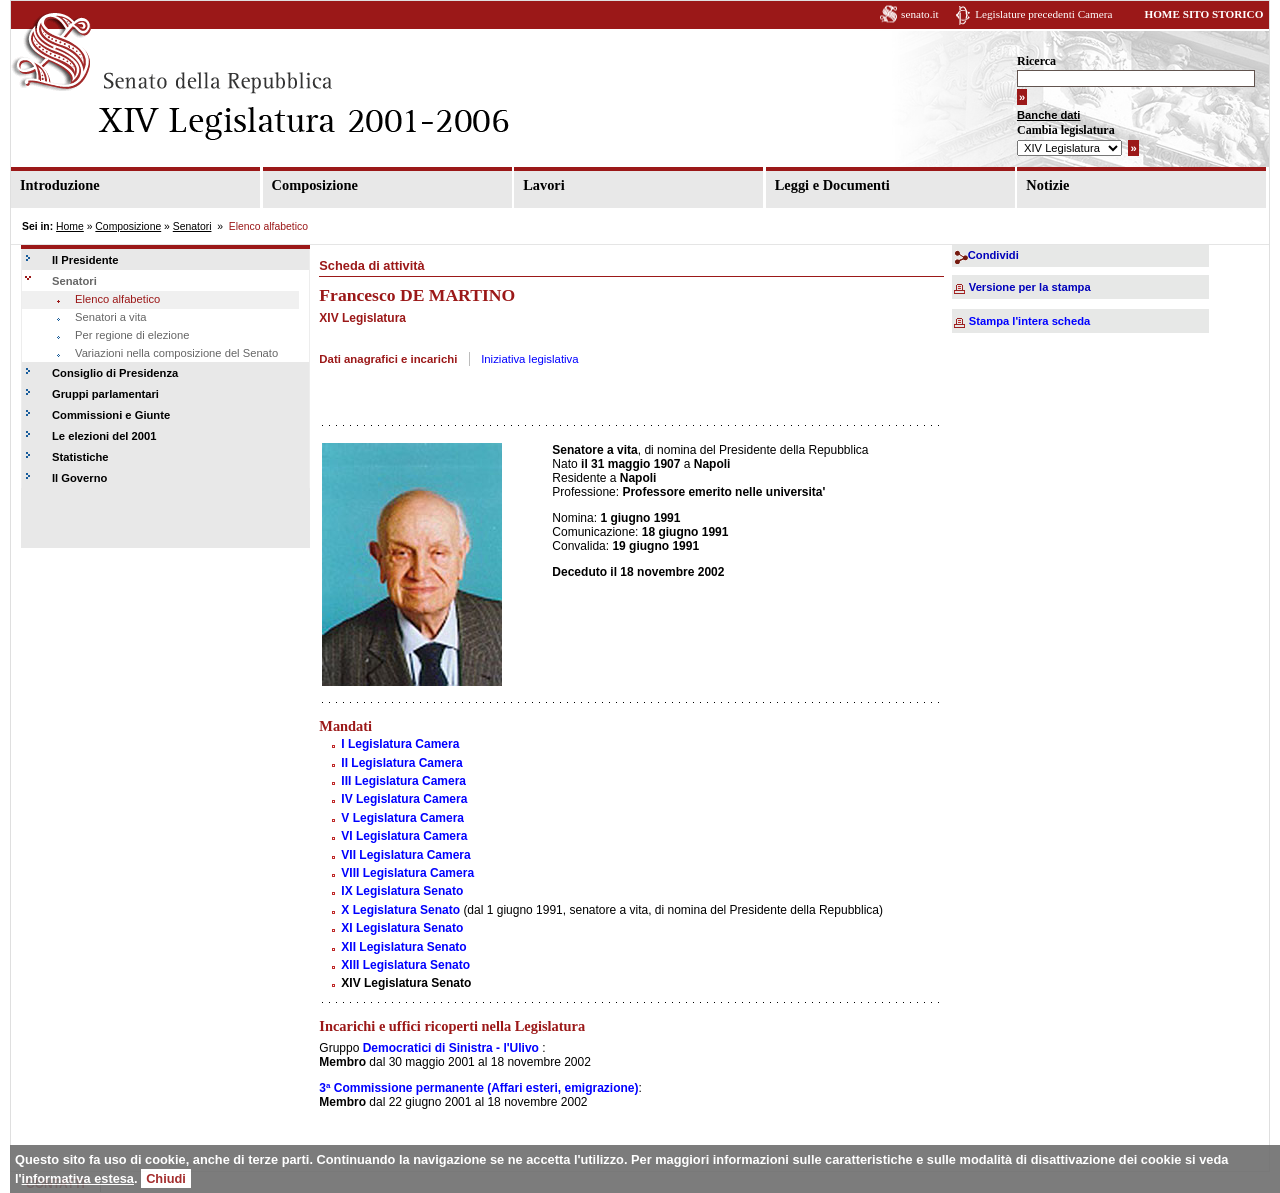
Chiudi (166, 1178)
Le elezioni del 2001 (104, 436)
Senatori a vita (111, 317)
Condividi (993, 255)
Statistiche (80, 457)
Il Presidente (85, 260)
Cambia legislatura (1066, 130)
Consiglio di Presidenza (115, 373)
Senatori (192, 226)
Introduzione (60, 185)
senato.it (920, 14)
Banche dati (1048, 115)
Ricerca (1036, 61)
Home (70, 226)
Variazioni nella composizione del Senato (176, 353)
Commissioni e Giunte (111, 415)
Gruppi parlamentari (105, 394)
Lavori (544, 185)
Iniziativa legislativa (530, 359)
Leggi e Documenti (832, 185)
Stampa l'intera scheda (1029, 321)
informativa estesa (78, 1178)
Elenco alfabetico (117, 299)
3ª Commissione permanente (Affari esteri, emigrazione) (478, 1088)
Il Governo (79, 478)
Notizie (1047, 185)
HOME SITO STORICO (1203, 14)
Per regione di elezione (132, 335)
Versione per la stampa (1030, 287)
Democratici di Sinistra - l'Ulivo (451, 1048)
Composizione (315, 185)
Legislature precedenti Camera (1043, 14)
